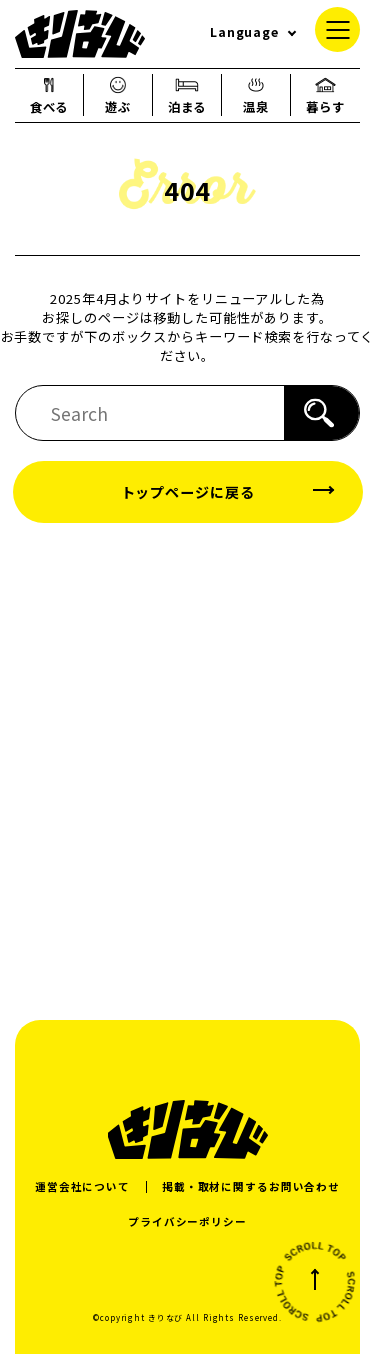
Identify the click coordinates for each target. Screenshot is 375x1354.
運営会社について (82, 1186)
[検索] (321, 413)
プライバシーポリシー (187, 1221)
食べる (49, 95)
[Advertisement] (187, 770)
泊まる (187, 95)
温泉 (256, 95)
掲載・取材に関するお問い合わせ (251, 1186)
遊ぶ (118, 95)
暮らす (325, 95)
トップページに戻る (188, 492)
